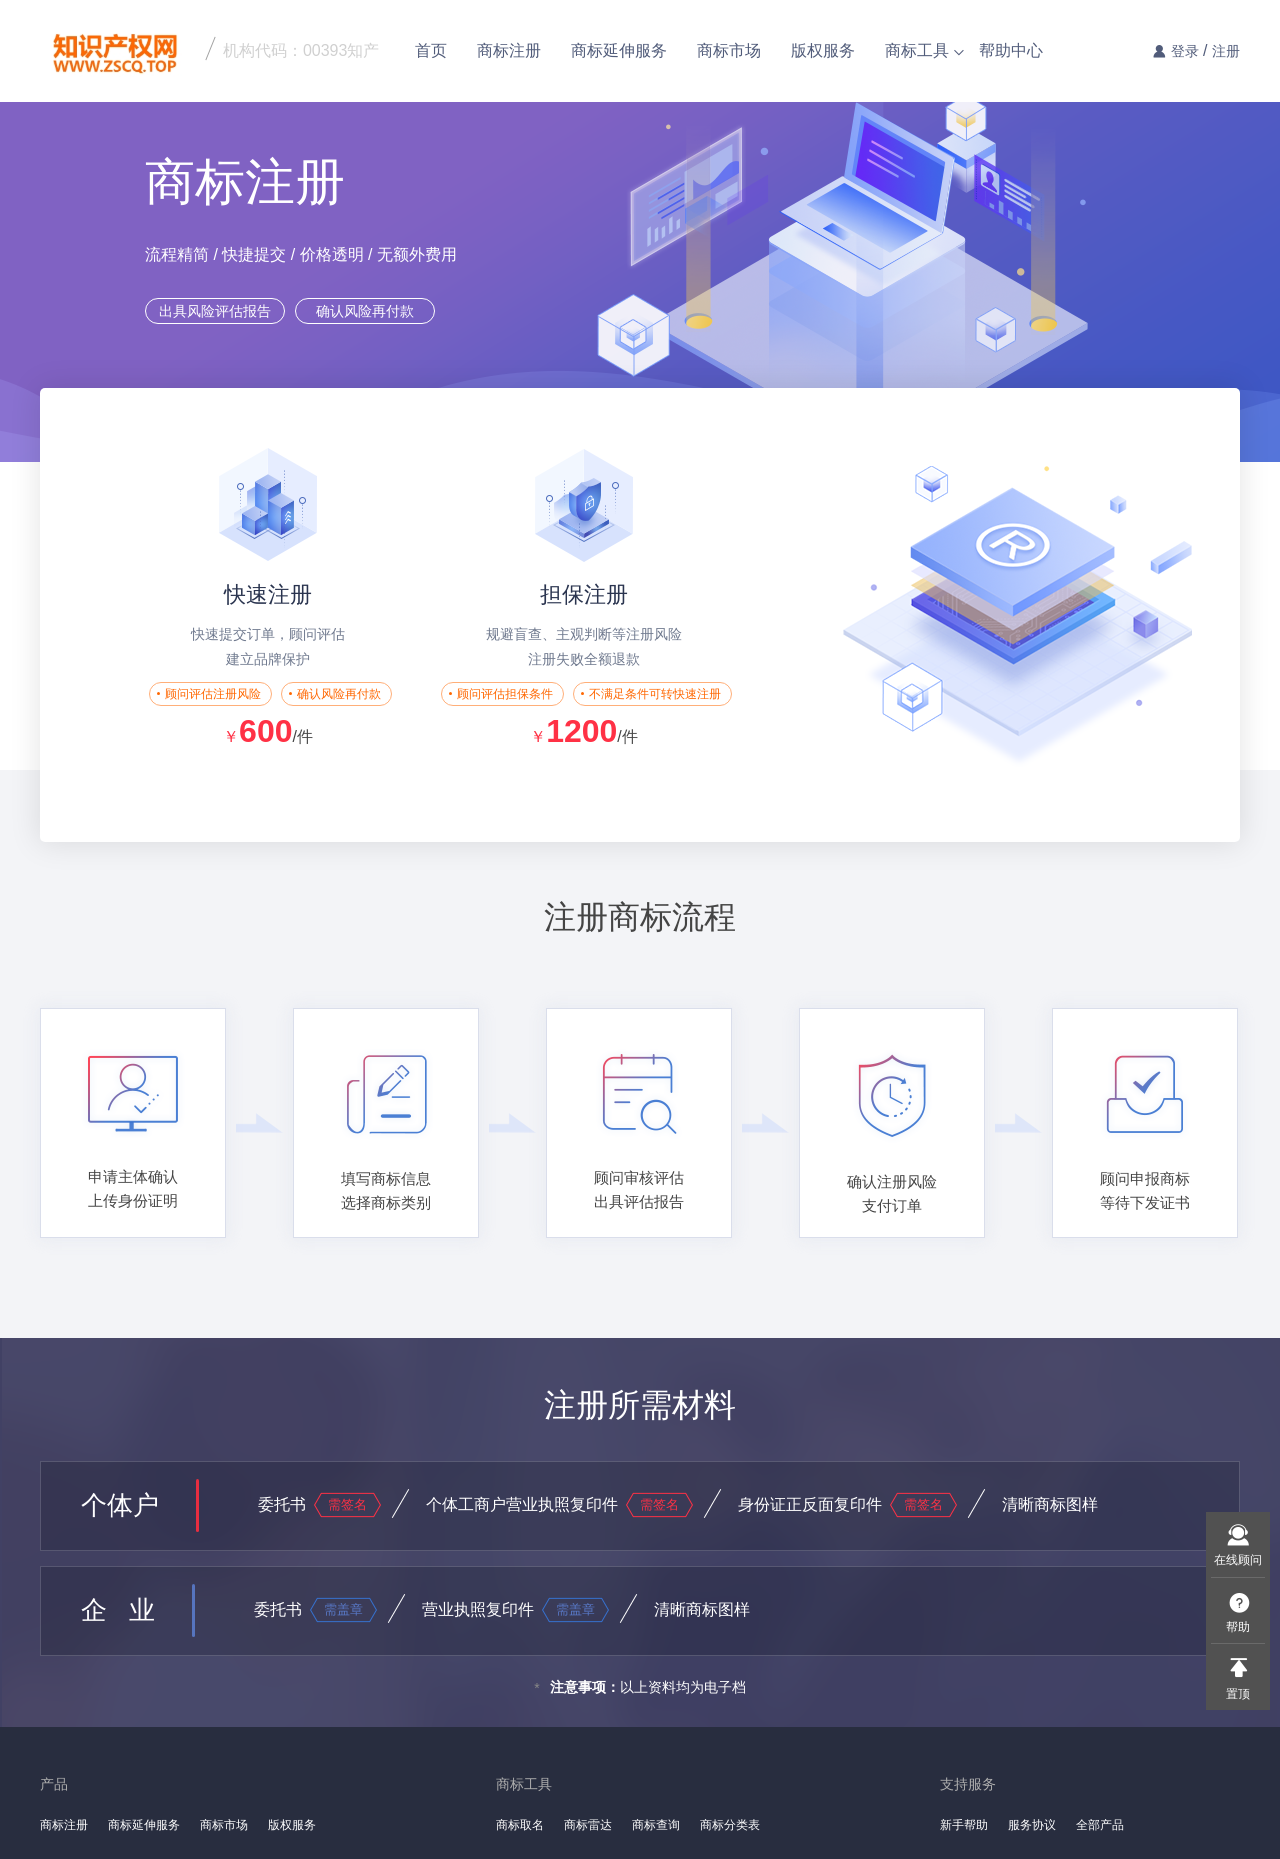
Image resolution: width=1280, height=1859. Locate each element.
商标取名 (520, 1825)
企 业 (118, 1610)
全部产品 (1100, 1825)
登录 (1185, 51)
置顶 (1238, 1694)
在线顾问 (1238, 1560)
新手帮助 (964, 1825)
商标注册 (509, 50)
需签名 (347, 1504)
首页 (431, 50)
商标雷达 (588, 1825)
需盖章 (343, 1609)
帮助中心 (1011, 50)
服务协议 (1032, 1825)
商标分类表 (730, 1825)
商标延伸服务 (619, 50)
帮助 (1238, 1627)
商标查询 (656, 1825)
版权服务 (823, 50)
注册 (1226, 51)
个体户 (120, 1505)
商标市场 (729, 50)
